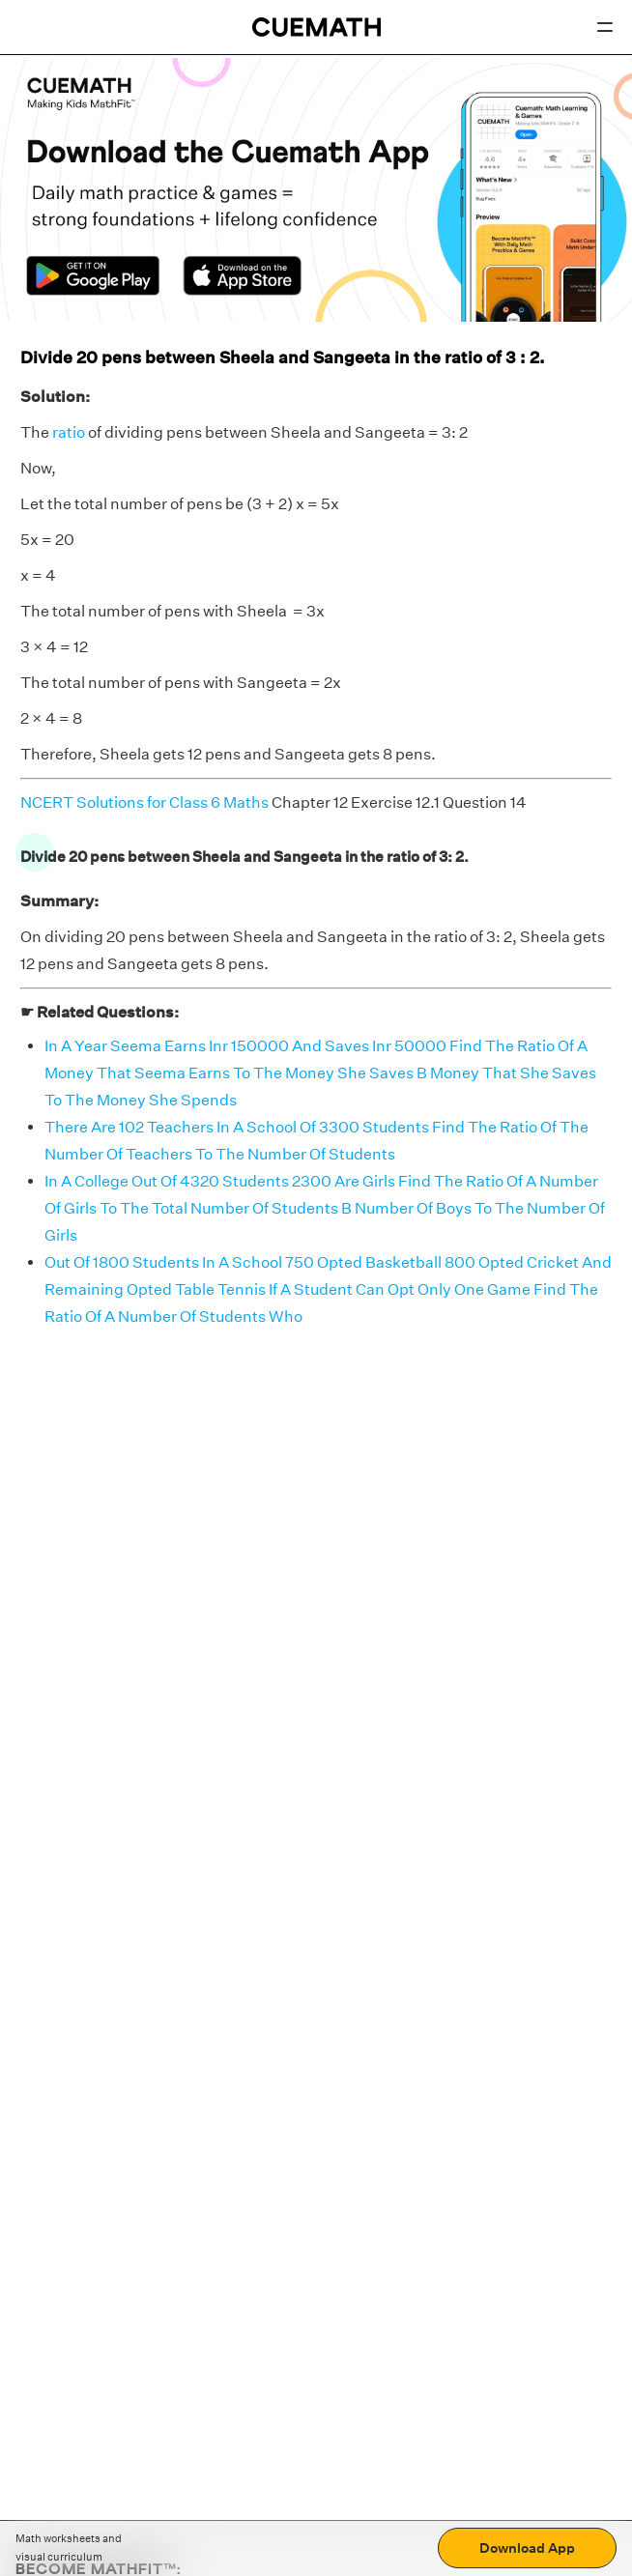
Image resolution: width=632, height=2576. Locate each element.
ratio (68, 432)
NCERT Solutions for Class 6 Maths (144, 802)
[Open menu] (605, 27)
